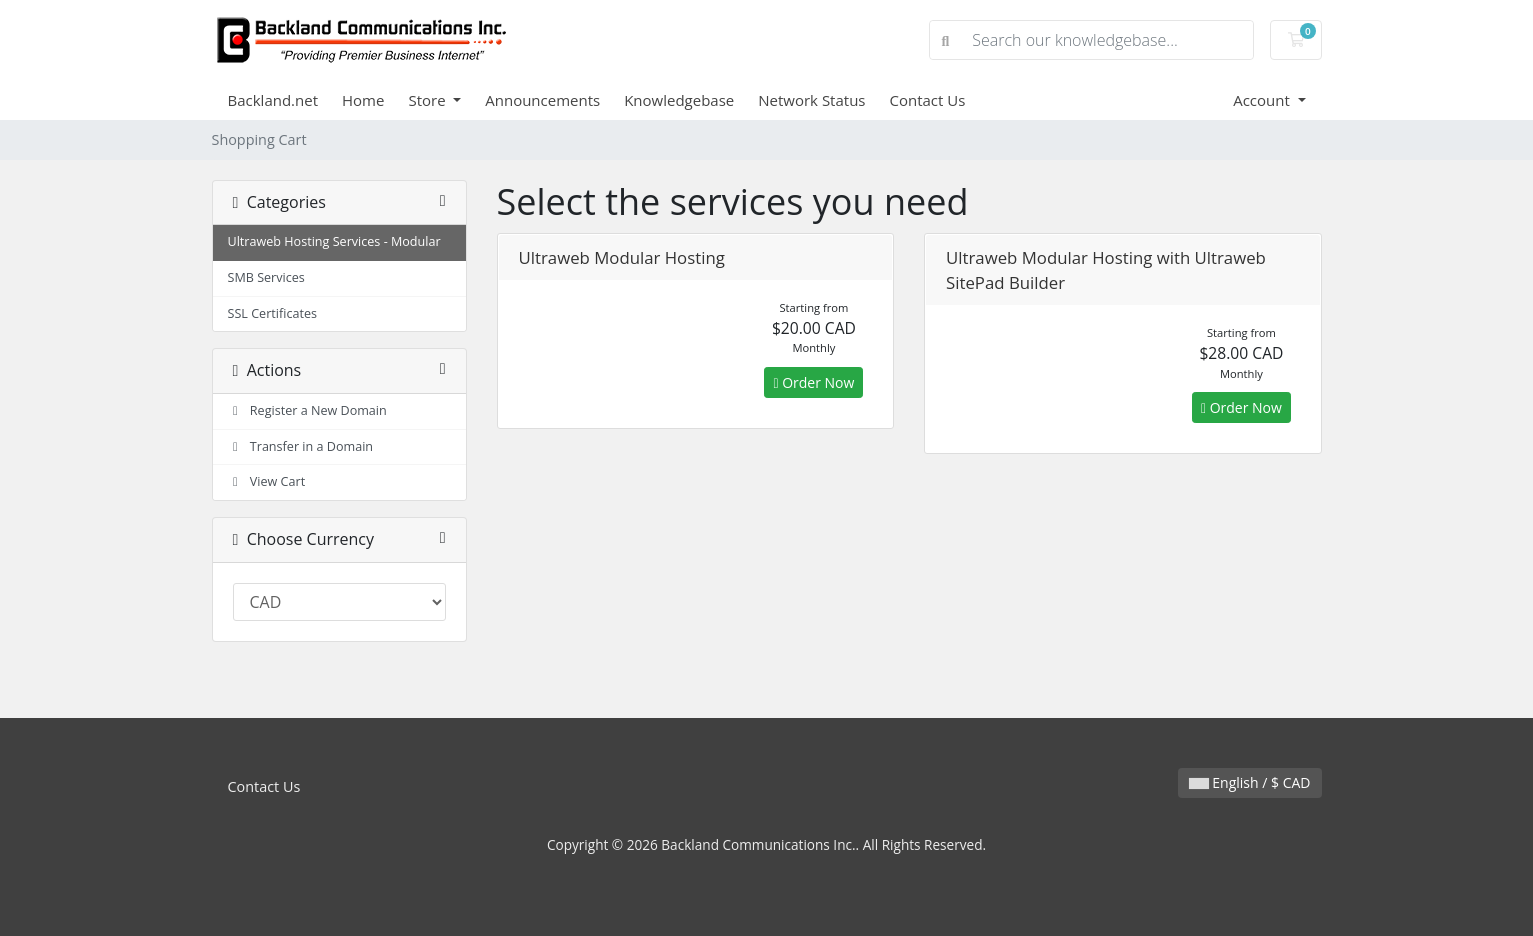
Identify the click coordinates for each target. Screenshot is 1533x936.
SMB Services (266, 277)
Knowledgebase (679, 100)
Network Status (811, 100)
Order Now (813, 382)
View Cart (267, 481)
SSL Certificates (273, 313)
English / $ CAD (1250, 782)
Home (363, 100)
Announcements (542, 100)
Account (1263, 100)
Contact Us (928, 100)
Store (428, 100)
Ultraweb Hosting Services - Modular (334, 241)
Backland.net (273, 100)
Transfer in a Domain (301, 446)
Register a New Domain (307, 410)
